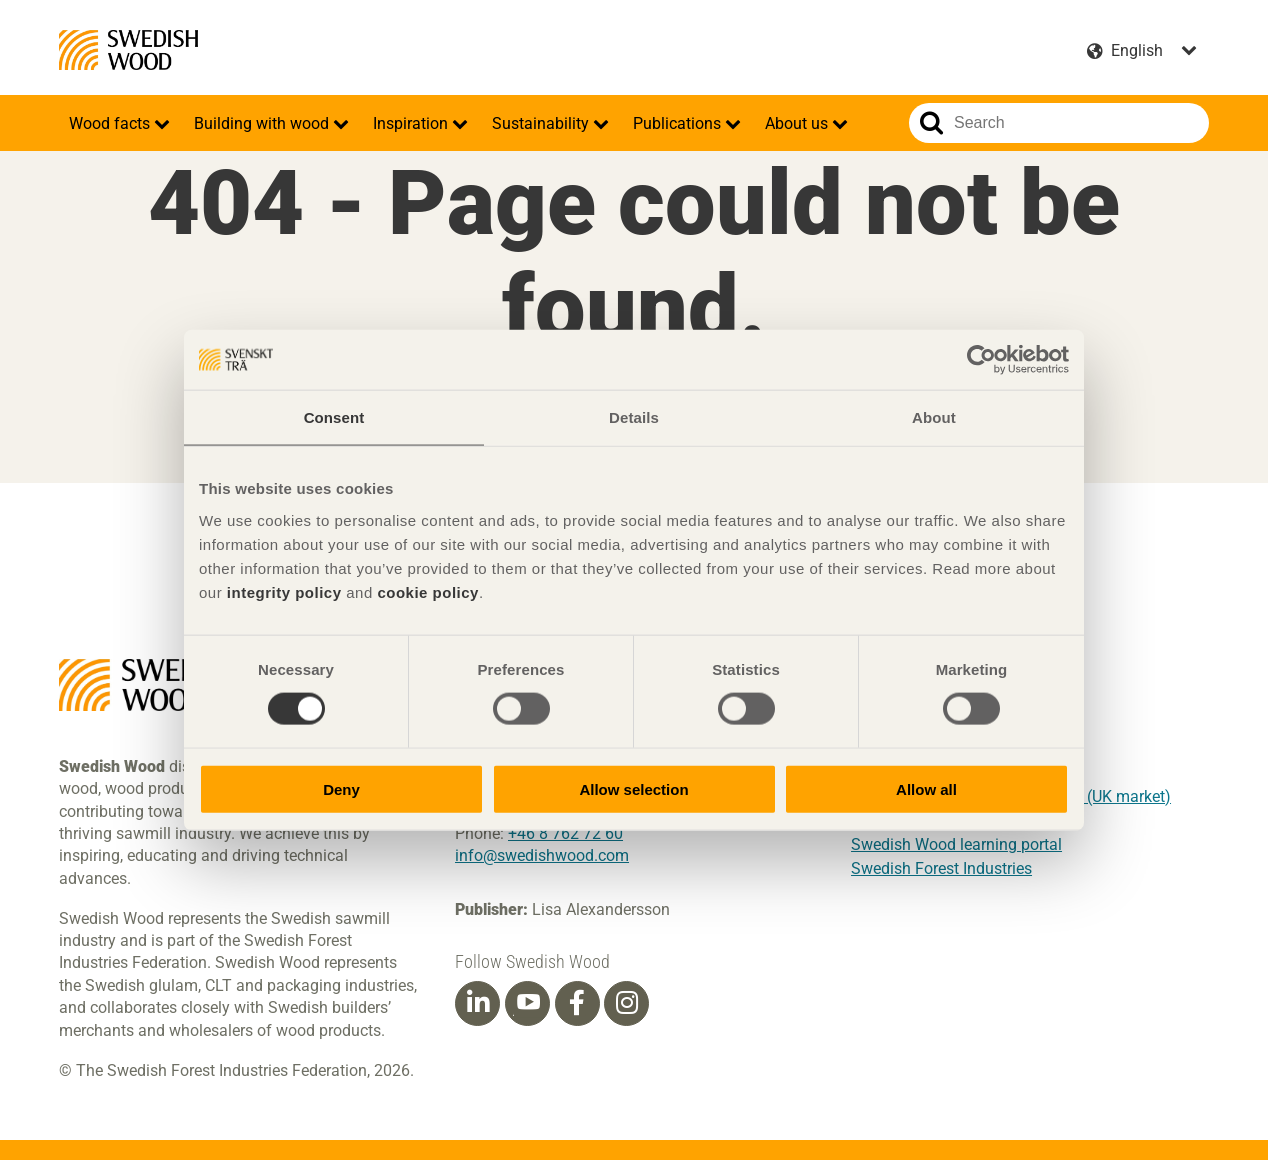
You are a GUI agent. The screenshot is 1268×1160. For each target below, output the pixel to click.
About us (798, 123)
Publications (679, 123)
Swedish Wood (128, 50)
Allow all (926, 788)
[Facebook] (577, 1003)
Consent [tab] (334, 417)
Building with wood (263, 123)
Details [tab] (634, 417)
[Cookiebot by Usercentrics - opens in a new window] (981, 360)
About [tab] (934, 417)
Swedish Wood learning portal (956, 844)
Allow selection (633, 788)
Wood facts (111, 123)
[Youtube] (527, 1003)
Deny (341, 788)
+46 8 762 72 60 (565, 833)
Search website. (931, 123)
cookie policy (428, 591)
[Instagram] (627, 1003)
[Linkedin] (478, 1003)
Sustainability (542, 123)
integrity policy (284, 591)
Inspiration (412, 123)
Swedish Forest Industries (941, 868)
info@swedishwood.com (542, 855)
